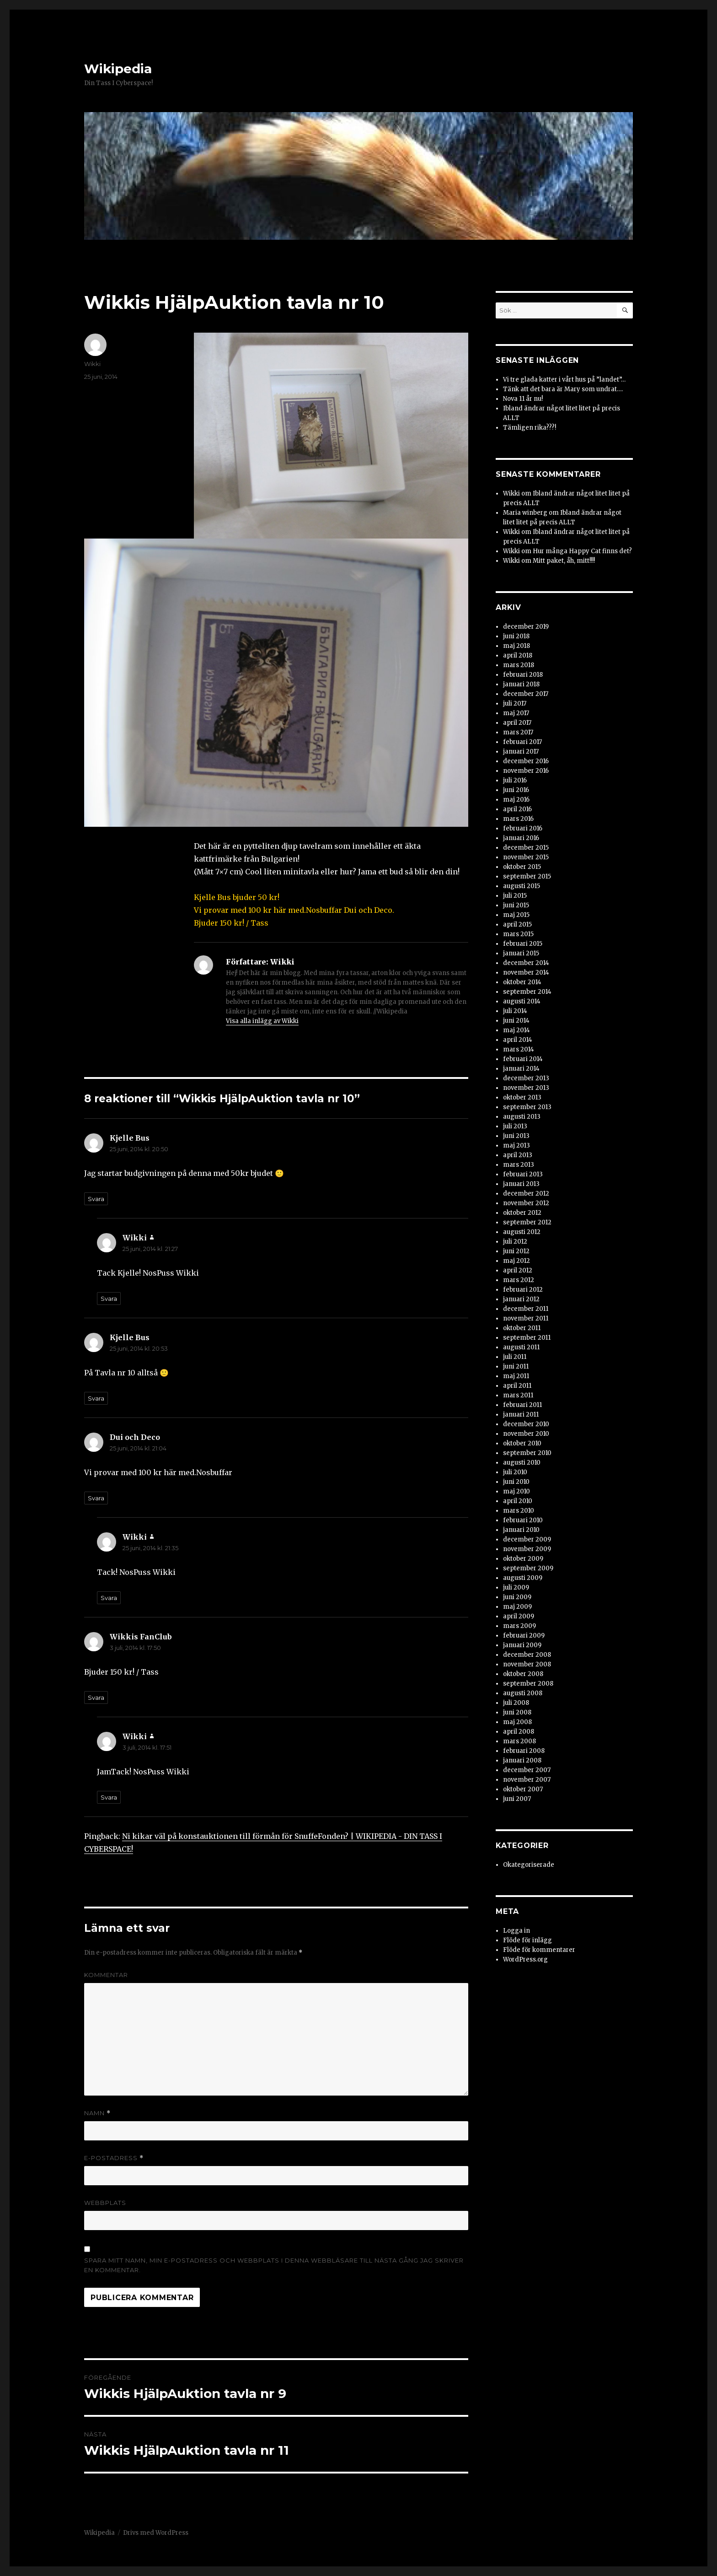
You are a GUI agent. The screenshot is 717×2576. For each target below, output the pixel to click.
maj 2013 (516, 1145)
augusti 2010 (521, 1462)
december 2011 (525, 1309)
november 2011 (525, 1318)
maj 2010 (516, 1491)
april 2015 (517, 924)
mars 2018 (518, 665)
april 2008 (518, 1731)
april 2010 (517, 1501)
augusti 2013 (521, 1117)
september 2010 (527, 1453)
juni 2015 (516, 905)
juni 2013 (516, 1136)
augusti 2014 (521, 1001)
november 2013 (526, 1088)
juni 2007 (517, 1799)
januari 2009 (522, 1645)
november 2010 (526, 1434)
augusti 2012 (521, 1232)
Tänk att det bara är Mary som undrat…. (563, 389)
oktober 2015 (522, 867)
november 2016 (526, 771)
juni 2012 (516, 1251)
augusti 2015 (521, 886)
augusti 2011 (521, 1347)
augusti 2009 (522, 1578)
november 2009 (527, 1549)
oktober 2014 (522, 982)
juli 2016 (515, 780)
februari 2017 (522, 742)
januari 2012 (521, 1299)
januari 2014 (521, 1068)
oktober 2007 (523, 1789)
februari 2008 (524, 1751)
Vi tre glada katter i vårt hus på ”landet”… (564, 379)
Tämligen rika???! (529, 427)
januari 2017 (521, 751)
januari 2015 (521, 953)
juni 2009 (517, 1597)
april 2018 (517, 655)
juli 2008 (516, 1703)
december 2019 (526, 627)
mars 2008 (519, 1741)
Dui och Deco (135, 1437)
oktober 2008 (523, 1674)
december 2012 (526, 1193)
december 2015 (526, 847)
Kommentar (106, 1974)
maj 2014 (516, 1030)
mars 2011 (518, 1395)
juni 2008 (517, 1712)
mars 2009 (519, 1626)
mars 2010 (518, 1510)
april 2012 (517, 1270)
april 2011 (517, 1386)
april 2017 (517, 723)
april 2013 (517, 1155)
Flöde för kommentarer (539, 1950)
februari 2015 (522, 944)
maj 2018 (516, 646)
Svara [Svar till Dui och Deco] (96, 1498)
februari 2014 (523, 1059)
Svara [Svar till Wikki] (109, 1298)
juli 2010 (515, 1472)
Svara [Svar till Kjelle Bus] (96, 1198)
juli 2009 (516, 1587)
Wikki (92, 363)
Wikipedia (118, 68)
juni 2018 (516, 636)
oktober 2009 (523, 1559)
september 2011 (527, 1338)
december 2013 (526, 1078)
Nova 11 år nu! (523, 399)
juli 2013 (515, 1126)
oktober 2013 (522, 1097)
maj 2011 (516, 1376)
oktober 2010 (522, 1443)
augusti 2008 (522, 1693)
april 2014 (517, 1040)
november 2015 (526, 857)
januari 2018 (521, 684)
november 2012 (526, 1203)
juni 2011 (516, 1366)
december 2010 (526, 1424)
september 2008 (528, 1683)
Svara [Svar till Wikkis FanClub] (96, 1697)
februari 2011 (522, 1405)
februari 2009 (524, 1635)
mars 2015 (518, 934)
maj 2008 (517, 1722)
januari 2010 (521, 1530)
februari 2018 (523, 675)
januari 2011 (521, 1414)
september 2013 (527, 1107)
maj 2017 (516, 713)
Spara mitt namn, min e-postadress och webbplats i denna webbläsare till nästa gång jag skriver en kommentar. (274, 2265)
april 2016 (517, 809)
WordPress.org (525, 1959)
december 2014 (526, 963)
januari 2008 (522, 1760)
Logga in (516, 1931)
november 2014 (526, 972)
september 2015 (527, 876)
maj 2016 (516, 799)
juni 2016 (516, 790)
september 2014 (527, 992)
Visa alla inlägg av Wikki (262, 1021)
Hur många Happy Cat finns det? (582, 551)
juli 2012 (515, 1241)
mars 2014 (518, 1049)
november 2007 (527, 1780)
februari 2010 (523, 1520)
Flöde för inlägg (527, 1940)
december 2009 (527, 1539)
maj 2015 (516, 915)
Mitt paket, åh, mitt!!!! (564, 561)
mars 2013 (518, 1165)
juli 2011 (514, 1357)
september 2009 (528, 1568)
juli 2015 (515, 896)
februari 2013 (523, 1174)
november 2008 (527, 1664)
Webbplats (105, 2202)
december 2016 (526, 761)
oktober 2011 (521, 1328)
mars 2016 (518, 819)
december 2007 (527, 1770)
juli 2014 (515, 1011)
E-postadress (114, 2158)
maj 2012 (516, 1261)
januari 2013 (521, 1184)
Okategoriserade (528, 1865)
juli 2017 (514, 703)
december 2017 (525, 694)
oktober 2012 (522, 1213)
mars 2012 (518, 1280)
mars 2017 (518, 732)
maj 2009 (517, 1607)
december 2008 (527, 1655)
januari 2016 (521, 838)
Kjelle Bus (130, 1137)
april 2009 (518, 1616)
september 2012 (527, 1222)
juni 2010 (516, 1482)
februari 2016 (522, 828)
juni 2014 (516, 1020)
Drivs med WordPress (155, 2533)
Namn (97, 2113)
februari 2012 (523, 1289)
